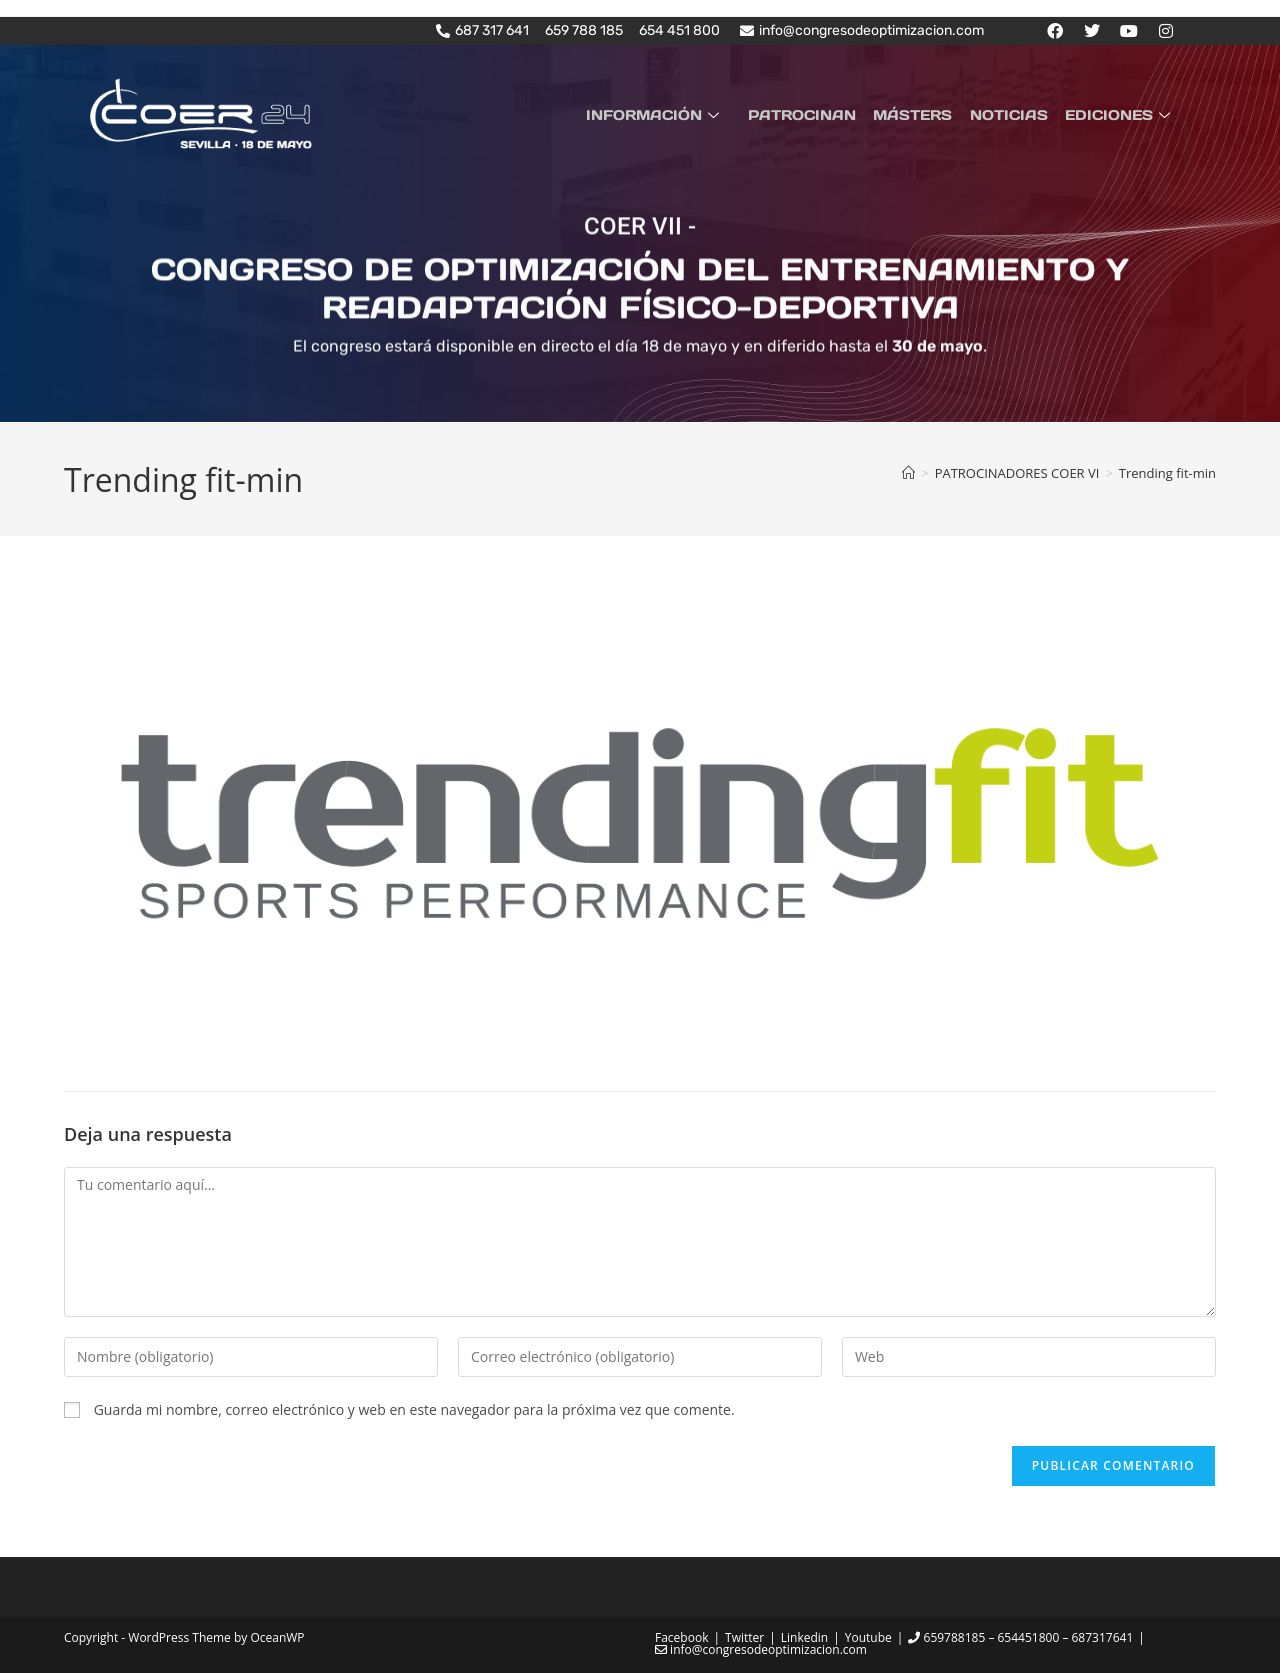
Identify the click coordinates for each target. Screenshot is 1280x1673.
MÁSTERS (921, 114)
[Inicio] (908, 473)
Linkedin (804, 1637)
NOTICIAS (1014, 114)
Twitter (744, 1637)
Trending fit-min (1167, 473)
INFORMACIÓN (671, 114)
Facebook (681, 1637)
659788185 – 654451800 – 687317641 (1020, 1637)
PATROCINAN (814, 114)
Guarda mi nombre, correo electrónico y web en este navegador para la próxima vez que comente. (414, 1408)
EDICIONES (1122, 114)
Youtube (868, 1637)
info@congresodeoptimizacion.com (761, 1649)
